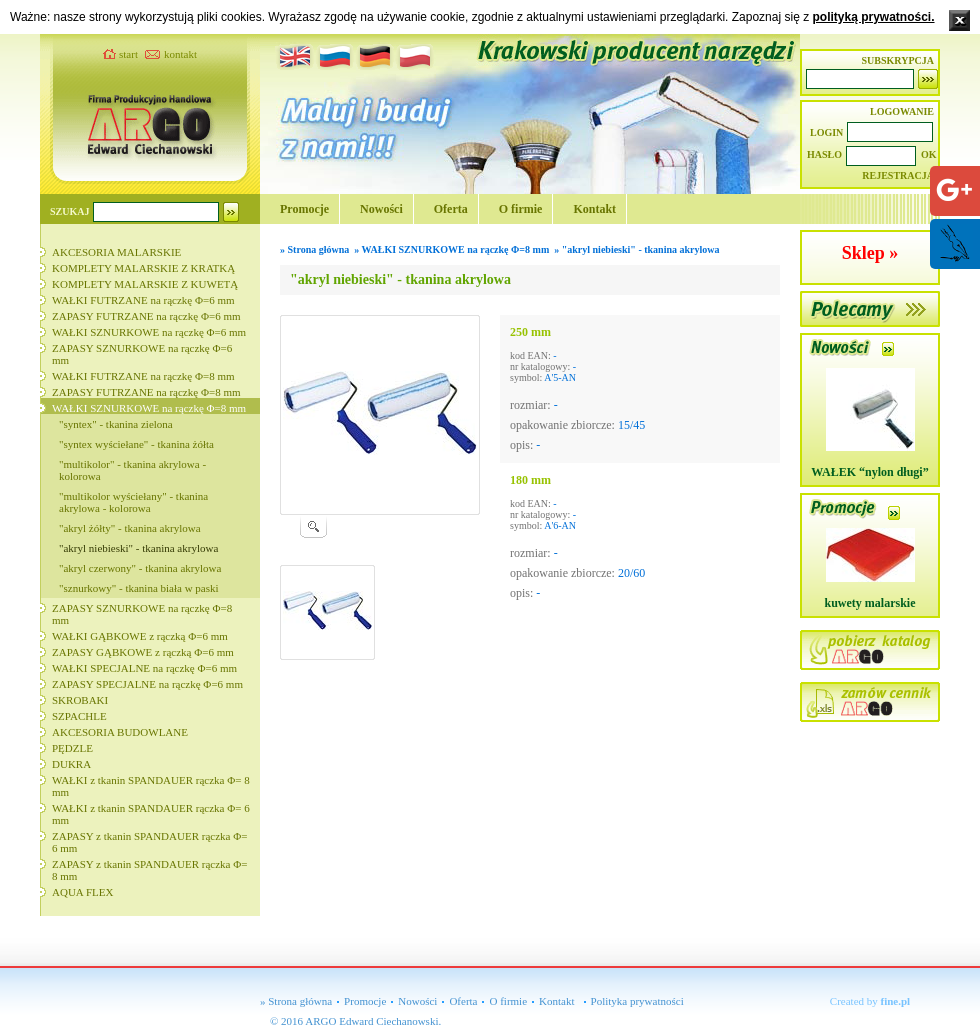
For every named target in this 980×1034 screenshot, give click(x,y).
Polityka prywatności (637, 1001)
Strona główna (319, 249)
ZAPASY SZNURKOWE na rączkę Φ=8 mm (142, 614)
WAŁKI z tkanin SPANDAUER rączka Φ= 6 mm (151, 814)
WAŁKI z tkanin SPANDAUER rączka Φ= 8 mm (151, 786)
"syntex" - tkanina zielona (116, 424)
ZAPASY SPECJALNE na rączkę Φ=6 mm (147, 684)
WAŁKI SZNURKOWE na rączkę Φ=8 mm (149, 408)
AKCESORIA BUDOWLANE (120, 732)
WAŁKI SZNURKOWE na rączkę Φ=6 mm (149, 332)
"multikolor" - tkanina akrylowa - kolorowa (132, 470)
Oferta (451, 209)
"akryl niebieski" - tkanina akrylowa (138, 548)
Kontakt (594, 209)
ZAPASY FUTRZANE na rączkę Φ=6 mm (146, 316)
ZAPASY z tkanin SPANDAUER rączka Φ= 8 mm (149, 870)
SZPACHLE (79, 716)
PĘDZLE (72, 748)
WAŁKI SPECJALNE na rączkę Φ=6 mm (144, 668)
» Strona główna (296, 1001)
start (128, 54)
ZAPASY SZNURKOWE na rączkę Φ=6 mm (142, 354)
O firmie (521, 209)
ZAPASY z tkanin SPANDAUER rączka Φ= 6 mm (149, 842)
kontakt (180, 54)
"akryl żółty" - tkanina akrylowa (130, 528)
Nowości (381, 209)
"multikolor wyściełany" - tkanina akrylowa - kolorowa (133, 502)
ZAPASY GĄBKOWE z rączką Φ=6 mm (143, 652)
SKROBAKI (80, 700)
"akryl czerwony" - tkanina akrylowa (140, 568)
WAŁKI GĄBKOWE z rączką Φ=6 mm (140, 636)
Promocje (304, 209)
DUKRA (71, 764)
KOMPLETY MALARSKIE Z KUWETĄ (145, 284)
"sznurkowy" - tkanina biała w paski (139, 588)
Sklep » (870, 253)
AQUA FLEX (82, 892)
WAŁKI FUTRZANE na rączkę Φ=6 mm (143, 300)
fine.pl (896, 1001)
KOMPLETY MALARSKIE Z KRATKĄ (143, 268)
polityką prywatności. (873, 17)
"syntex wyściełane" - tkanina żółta (136, 444)
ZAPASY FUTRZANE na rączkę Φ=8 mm (146, 392)
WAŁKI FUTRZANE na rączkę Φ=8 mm (143, 376)
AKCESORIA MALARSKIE (116, 252)
